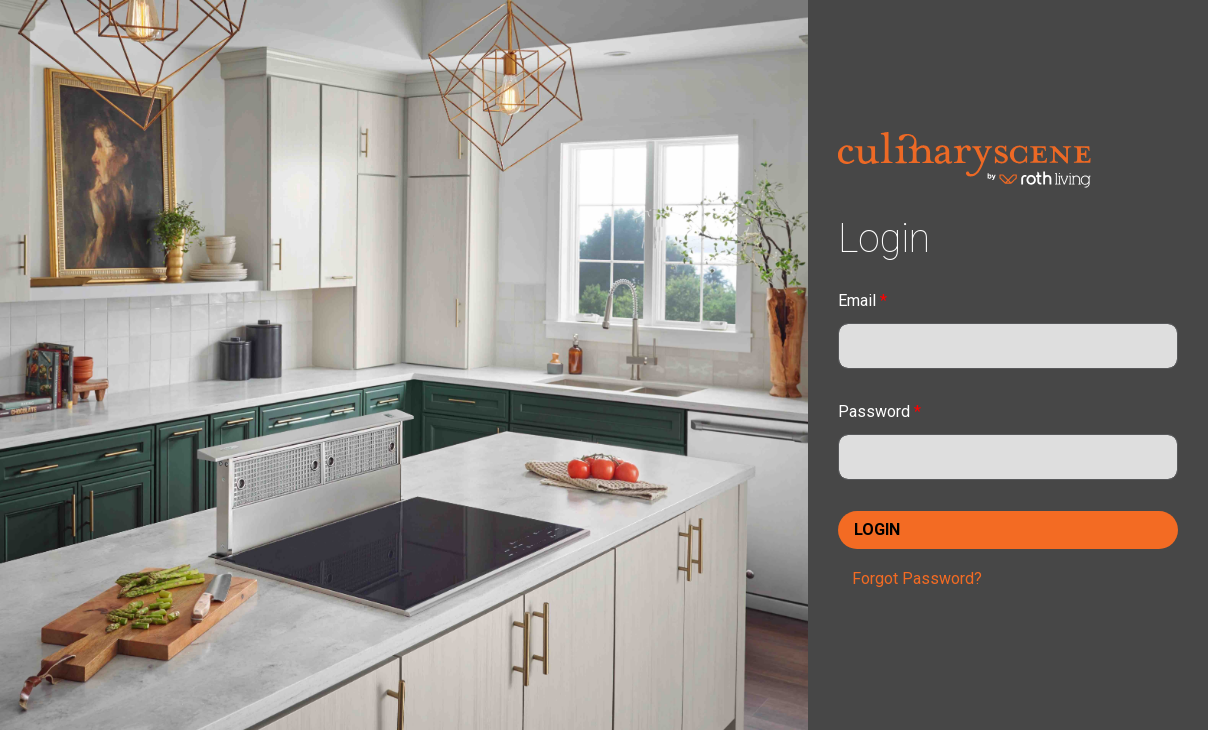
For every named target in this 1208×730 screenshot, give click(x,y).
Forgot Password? (917, 578)
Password (879, 411)
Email (862, 300)
